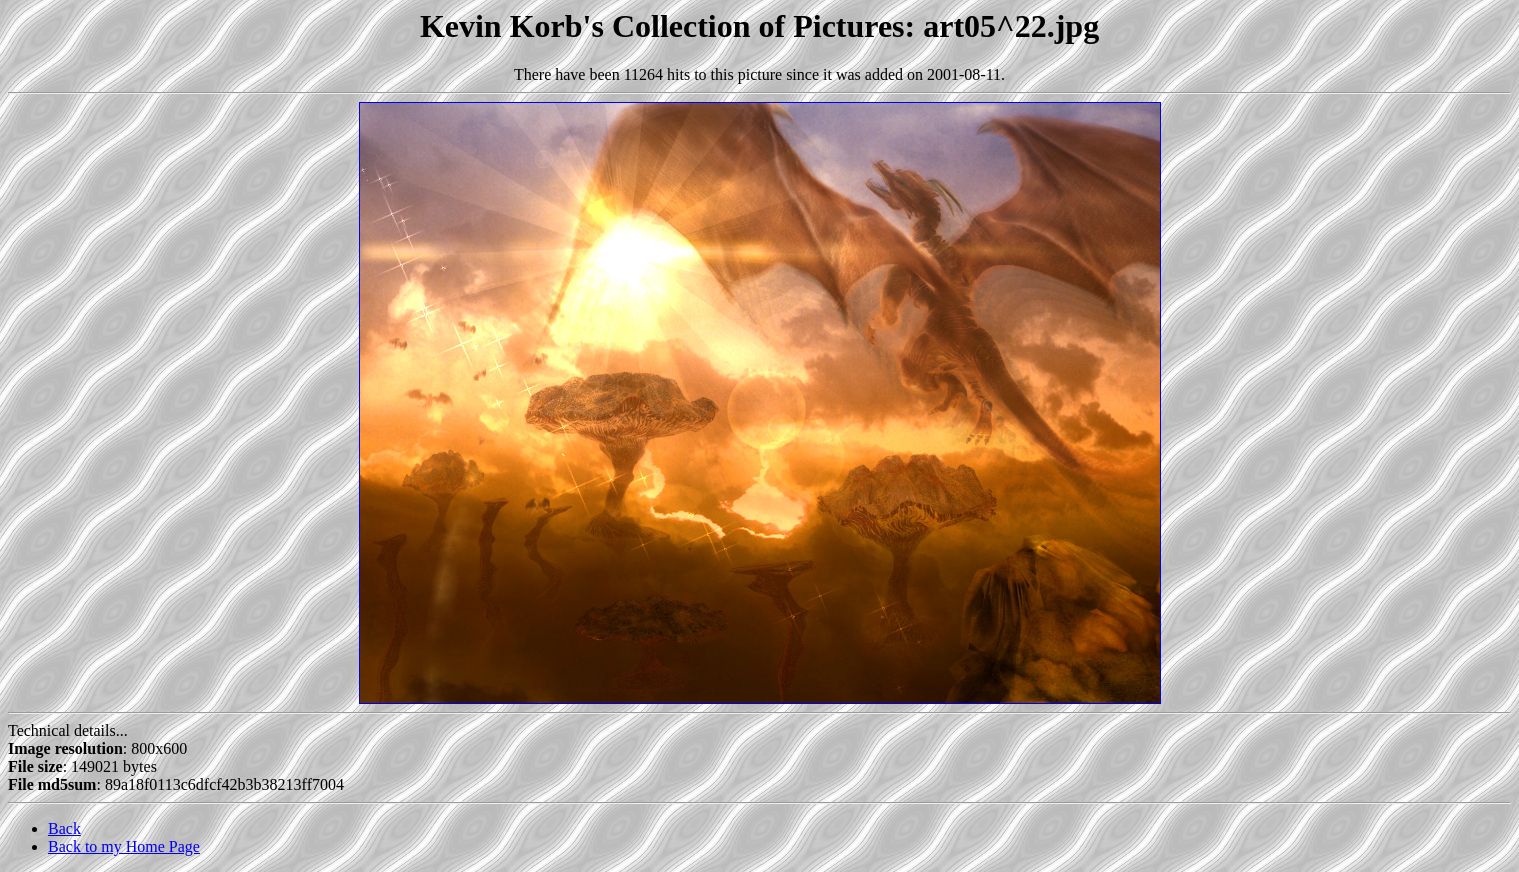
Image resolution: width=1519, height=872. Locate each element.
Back (64, 828)
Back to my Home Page (124, 846)
